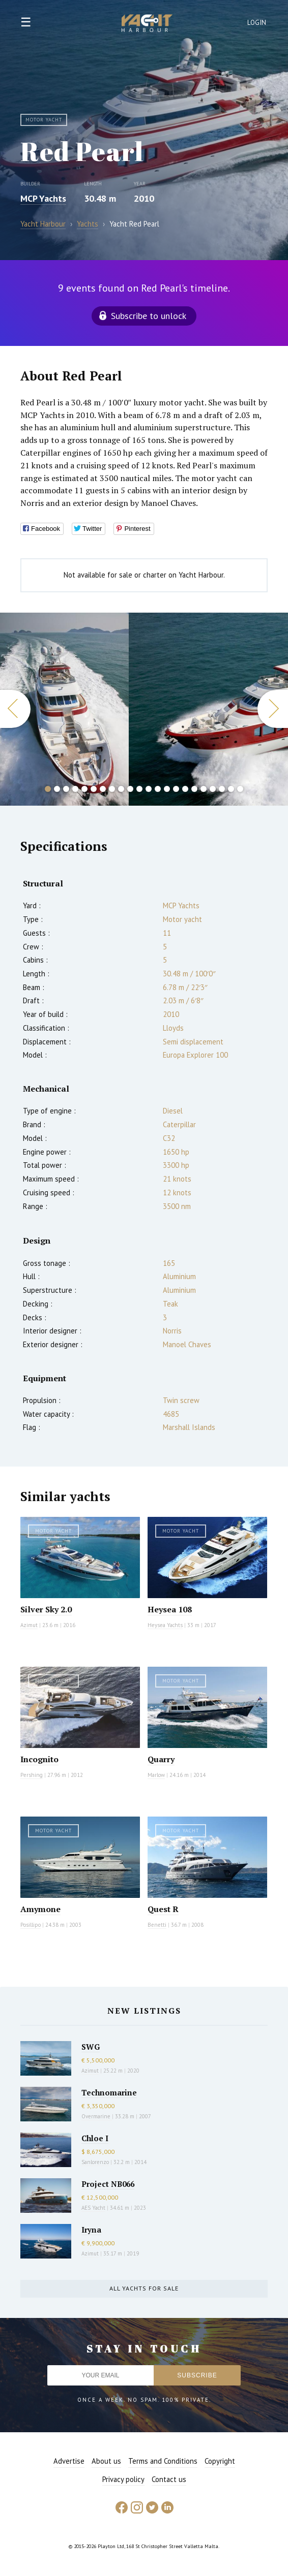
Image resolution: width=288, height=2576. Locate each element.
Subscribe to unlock (148, 316)
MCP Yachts (43, 198)
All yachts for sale (144, 2288)
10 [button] (130, 789)
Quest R (163, 1909)
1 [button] (48, 789)
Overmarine (96, 2116)
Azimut (29, 1625)
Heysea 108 (170, 1609)
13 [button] (158, 789)
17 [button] (194, 789)
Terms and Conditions (162, 2461)
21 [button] (231, 789)
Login (257, 22)
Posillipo (30, 1924)
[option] (64, 709)
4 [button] (75, 789)
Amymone (40, 1909)
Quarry (161, 1759)
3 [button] (66, 789)
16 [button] (185, 789)
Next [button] (272, 709)
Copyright (220, 2461)
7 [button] (103, 789)
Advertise (68, 2461)
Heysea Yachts (165, 1625)
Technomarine (109, 2092)
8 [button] (112, 789)
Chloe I (94, 2138)
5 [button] (84, 789)
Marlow (156, 1774)
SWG (90, 2047)
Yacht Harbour (147, 24)
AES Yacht (93, 2207)
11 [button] (139, 789)
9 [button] (121, 789)
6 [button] (94, 789)
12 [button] (149, 789)
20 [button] (222, 789)
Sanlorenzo (95, 2162)
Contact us (169, 2479)
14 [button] (167, 789)
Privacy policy (123, 2479)
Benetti (157, 1924)
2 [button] (57, 789)
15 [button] (176, 789)
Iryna (91, 2229)
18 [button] (203, 789)
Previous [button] (15, 709)
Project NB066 (107, 2184)
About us (106, 2461)
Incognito (39, 1759)
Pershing (31, 1774)
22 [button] (240, 789)
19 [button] (213, 789)
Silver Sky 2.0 (46, 1609)
